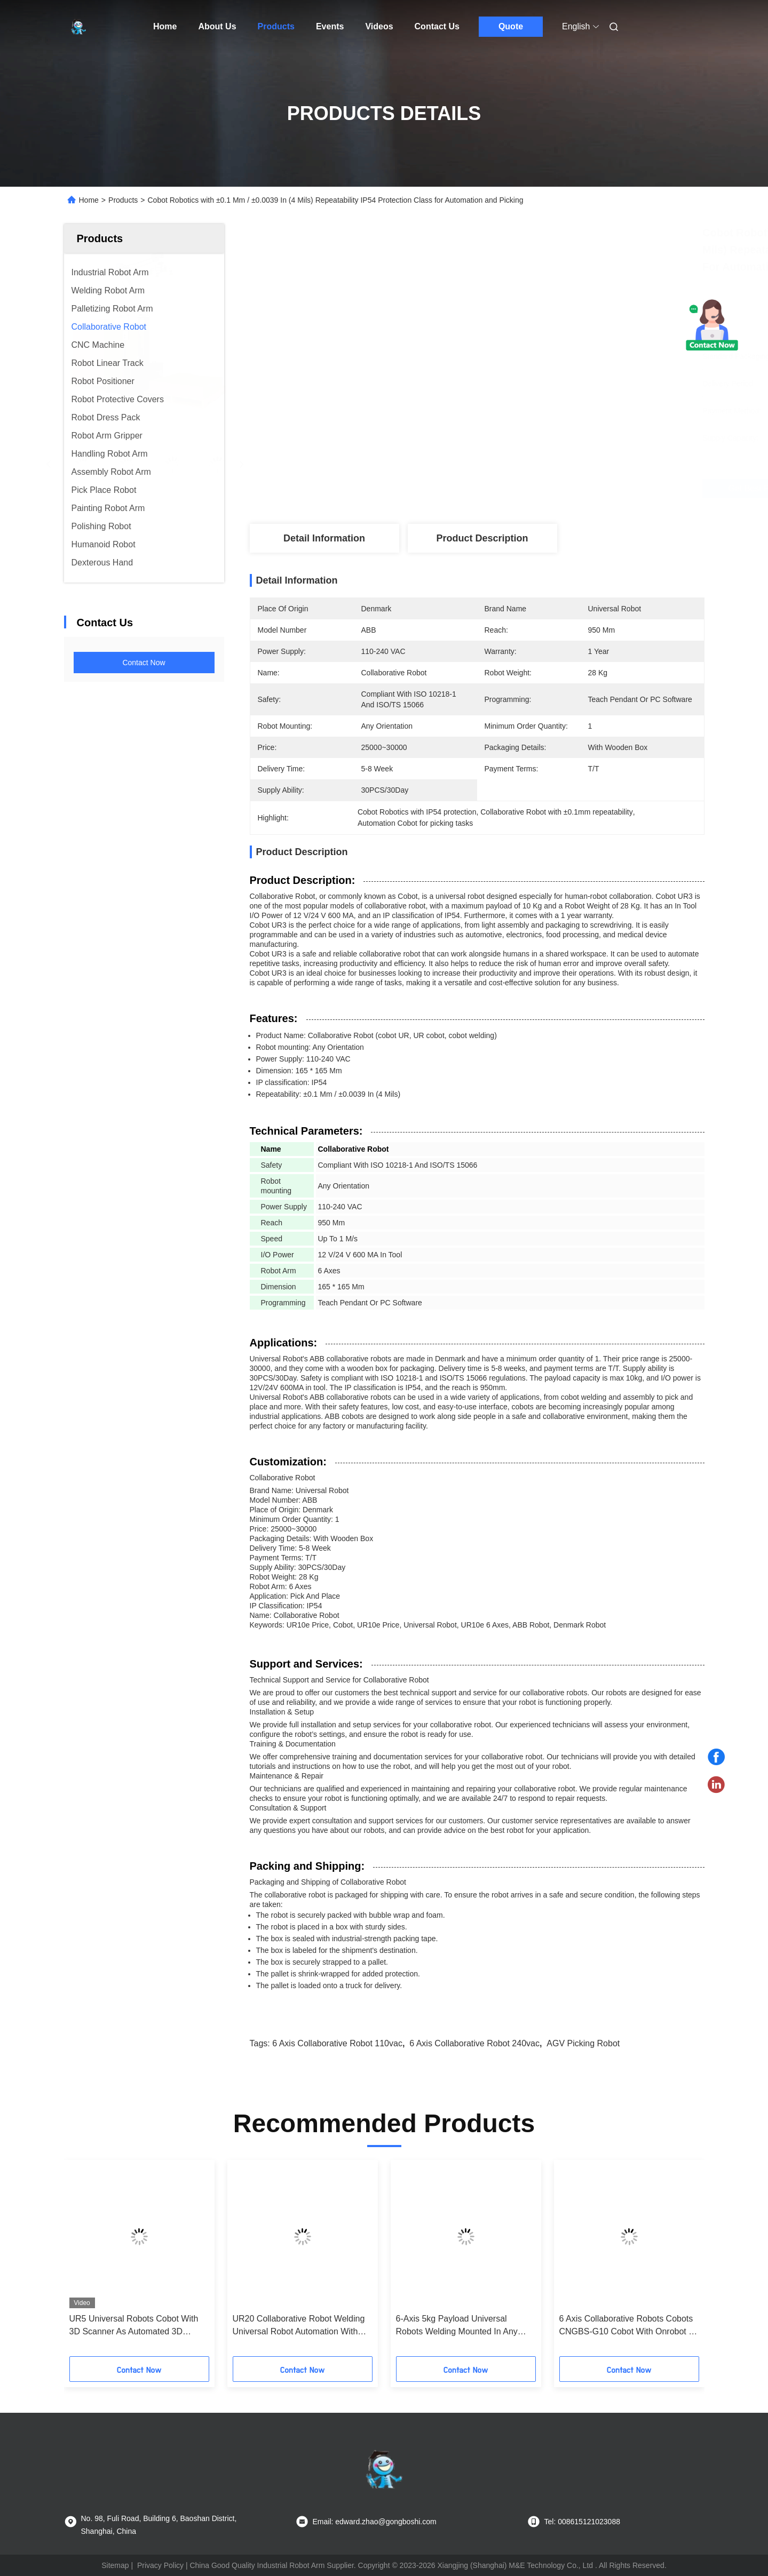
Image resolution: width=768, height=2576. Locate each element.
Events (330, 26)
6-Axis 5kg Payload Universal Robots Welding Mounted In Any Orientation (457, 2326)
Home (165, 26)
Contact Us (437, 26)
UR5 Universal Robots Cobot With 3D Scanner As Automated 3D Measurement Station (134, 2326)
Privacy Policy (160, 2565)
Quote (510, 26)
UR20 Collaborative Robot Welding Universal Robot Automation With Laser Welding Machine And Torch (299, 2326)
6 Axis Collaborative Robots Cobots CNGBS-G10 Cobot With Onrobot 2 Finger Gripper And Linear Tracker (626, 2326)
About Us (217, 26)
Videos (379, 26)
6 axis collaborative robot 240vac (474, 2043)
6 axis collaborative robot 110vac (337, 2043)
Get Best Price (548, 488)
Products (276, 26)
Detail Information (324, 538)
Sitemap (115, 2565)
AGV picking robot (583, 2043)
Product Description (482, 538)
